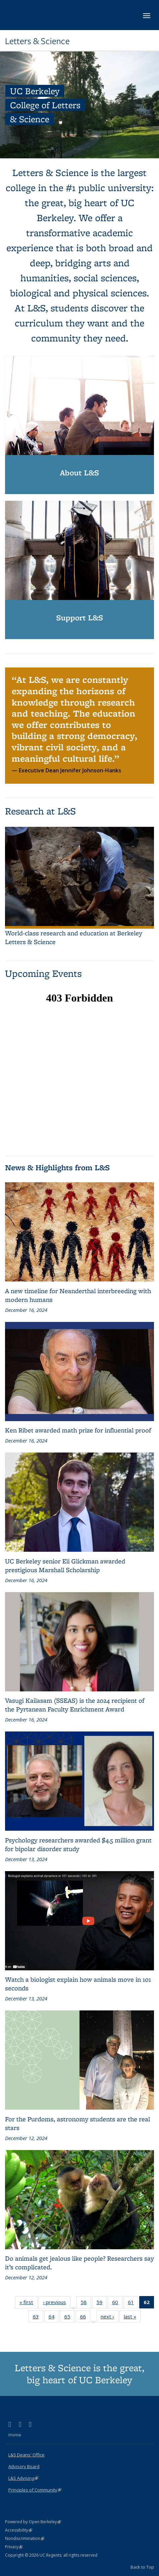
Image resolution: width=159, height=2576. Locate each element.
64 (54, 2318)
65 (69, 2318)
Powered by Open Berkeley (33, 2522)
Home (14, 2435)
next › (109, 2318)
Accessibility (18, 2530)
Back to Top (142, 2567)
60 (117, 2303)
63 (38, 2318)
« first (28, 2303)
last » (132, 2318)
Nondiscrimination (24, 2538)
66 (85, 2318)
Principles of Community (34, 2490)
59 (101, 2303)
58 (86, 2303)
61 (133, 2303)
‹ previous (56, 2303)
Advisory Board (23, 2466)
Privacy (13, 2547)
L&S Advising (23, 2478)
